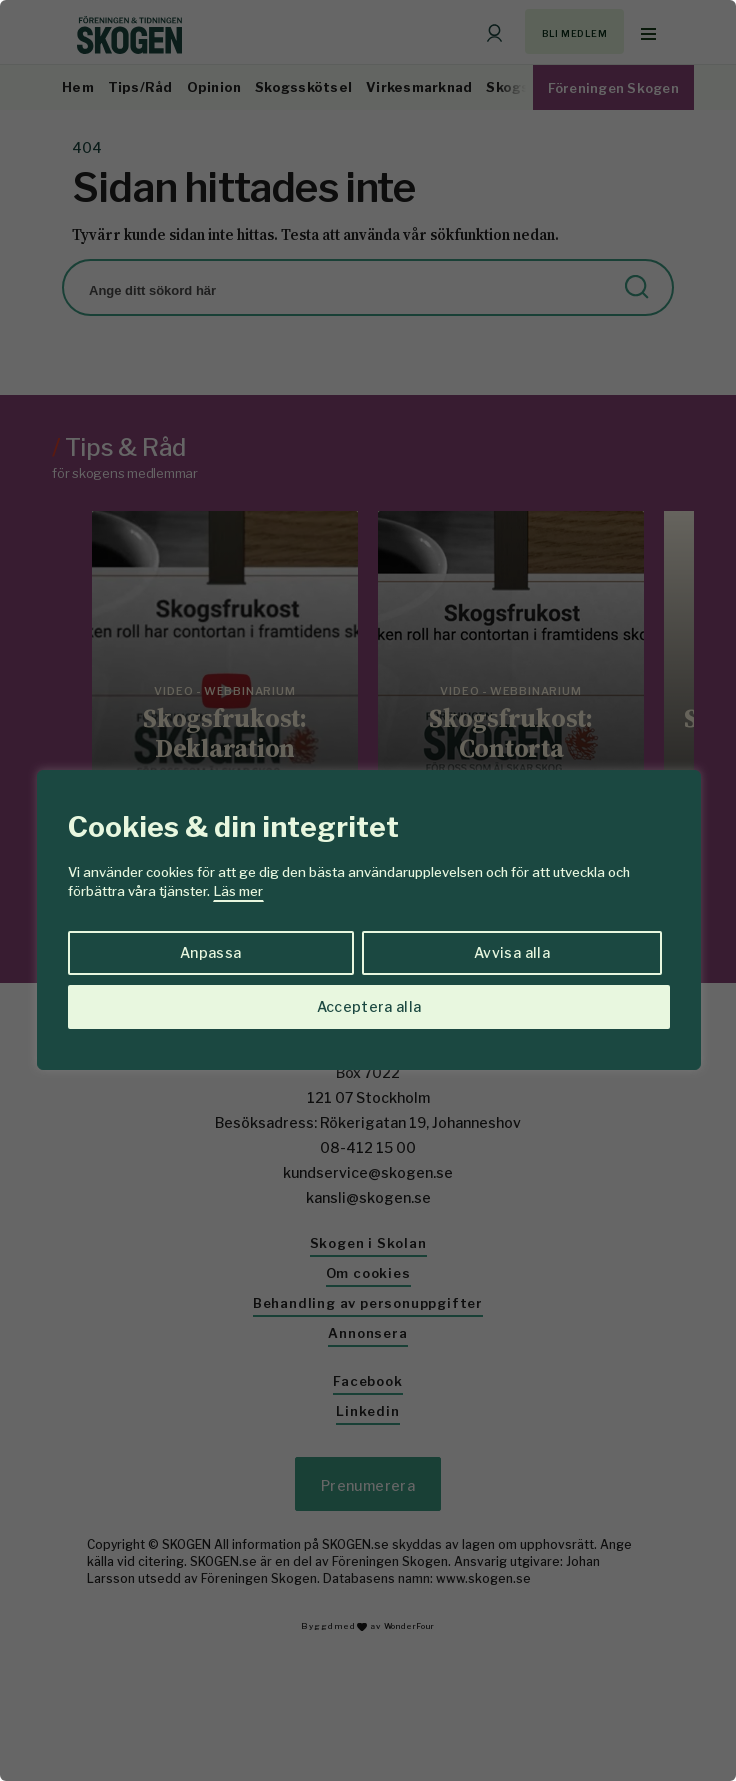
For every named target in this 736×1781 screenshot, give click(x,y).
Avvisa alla (512, 952)
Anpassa (210, 952)
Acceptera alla (369, 1006)
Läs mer (238, 891)
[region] (368, 890)
